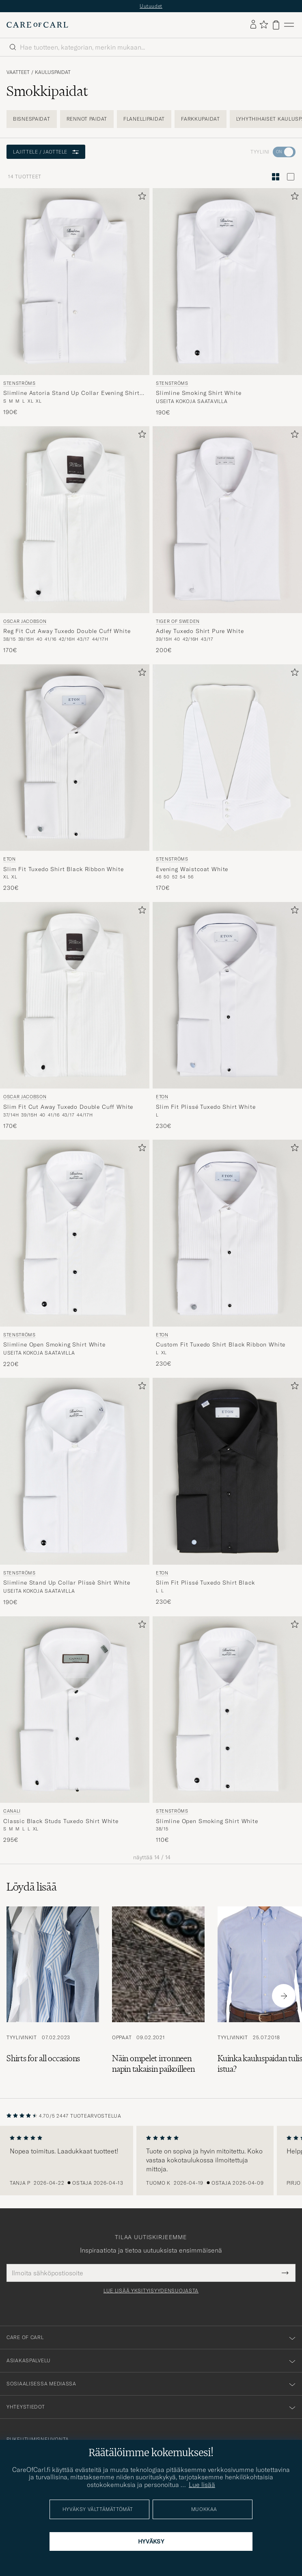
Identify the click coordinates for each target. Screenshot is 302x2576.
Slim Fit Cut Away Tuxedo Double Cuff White (68, 1106)
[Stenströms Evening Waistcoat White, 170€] (227, 778)
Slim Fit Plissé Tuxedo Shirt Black (205, 1582)
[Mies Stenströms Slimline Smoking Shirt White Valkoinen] (227, 281)
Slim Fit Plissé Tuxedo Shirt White (206, 1106)
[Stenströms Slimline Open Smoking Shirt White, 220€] (74, 1254)
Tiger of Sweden (178, 621)
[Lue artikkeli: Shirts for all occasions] (52, 1995)
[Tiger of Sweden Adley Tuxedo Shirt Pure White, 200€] (227, 540)
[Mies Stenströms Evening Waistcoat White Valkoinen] (227, 757)
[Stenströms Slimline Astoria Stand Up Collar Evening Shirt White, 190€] (74, 302)
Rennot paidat (87, 119)
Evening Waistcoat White (192, 869)
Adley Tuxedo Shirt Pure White (200, 631)
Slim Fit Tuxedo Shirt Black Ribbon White (63, 869)
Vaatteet (18, 72)
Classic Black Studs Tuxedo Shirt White (61, 1821)
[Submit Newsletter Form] (285, 2272)
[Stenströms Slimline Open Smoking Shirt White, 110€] (227, 1730)
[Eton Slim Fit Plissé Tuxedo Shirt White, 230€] (227, 1016)
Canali (12, 1811)
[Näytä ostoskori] (276, 25)
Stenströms (19, 383)
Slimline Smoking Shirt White (199, 393)
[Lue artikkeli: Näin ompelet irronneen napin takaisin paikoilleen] (158, 1995)
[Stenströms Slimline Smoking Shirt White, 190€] (227, 302)
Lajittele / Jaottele (46, 152)
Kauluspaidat (53, 72)
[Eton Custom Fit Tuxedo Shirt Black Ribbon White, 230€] (227, 1254)
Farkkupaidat (200, 119)
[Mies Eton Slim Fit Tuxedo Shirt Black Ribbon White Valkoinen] (74, 757)
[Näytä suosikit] (263, 25)
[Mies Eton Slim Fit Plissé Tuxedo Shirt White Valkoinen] (227, 995)
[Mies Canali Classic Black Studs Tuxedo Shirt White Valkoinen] (74, 1709)
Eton (9, 859)
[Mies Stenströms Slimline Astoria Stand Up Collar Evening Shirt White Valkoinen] (74, 281)
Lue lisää (202, 2484)
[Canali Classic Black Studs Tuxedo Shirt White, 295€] (74, 1730)
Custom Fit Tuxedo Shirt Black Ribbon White (220, 1344)
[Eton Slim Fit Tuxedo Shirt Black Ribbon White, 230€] (74, 778)
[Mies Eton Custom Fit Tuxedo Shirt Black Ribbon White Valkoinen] (227, 1233)
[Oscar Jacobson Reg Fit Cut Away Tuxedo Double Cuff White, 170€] (74, 540)
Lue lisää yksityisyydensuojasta (151, 2290)
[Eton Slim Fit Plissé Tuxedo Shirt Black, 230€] (227, 1492)
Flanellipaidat (144, 119)
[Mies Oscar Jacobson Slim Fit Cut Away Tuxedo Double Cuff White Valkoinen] (74, 995)
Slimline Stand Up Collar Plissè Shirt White (66, 1582)
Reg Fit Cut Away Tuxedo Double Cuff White (66, 631)
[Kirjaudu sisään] (253, 25)
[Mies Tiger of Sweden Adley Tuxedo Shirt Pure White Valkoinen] (227, 519)
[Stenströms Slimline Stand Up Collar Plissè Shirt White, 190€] (74, 1492)
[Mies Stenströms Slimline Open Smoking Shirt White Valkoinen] (74, 1233)
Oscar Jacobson (24, 621)
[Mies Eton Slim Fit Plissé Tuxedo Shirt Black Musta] (227, 1471)
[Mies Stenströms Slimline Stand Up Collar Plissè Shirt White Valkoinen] (74, 1471)
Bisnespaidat (31, 119)
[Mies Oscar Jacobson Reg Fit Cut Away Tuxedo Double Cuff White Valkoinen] (74, 519)
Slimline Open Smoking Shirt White (54, 1344)
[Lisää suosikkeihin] (140, 197)
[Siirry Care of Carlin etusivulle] (37, 25)
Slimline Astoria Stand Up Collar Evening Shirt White (71, 393)
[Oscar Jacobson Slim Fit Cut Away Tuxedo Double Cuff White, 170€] (74, 1016)
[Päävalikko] (289, 25)
